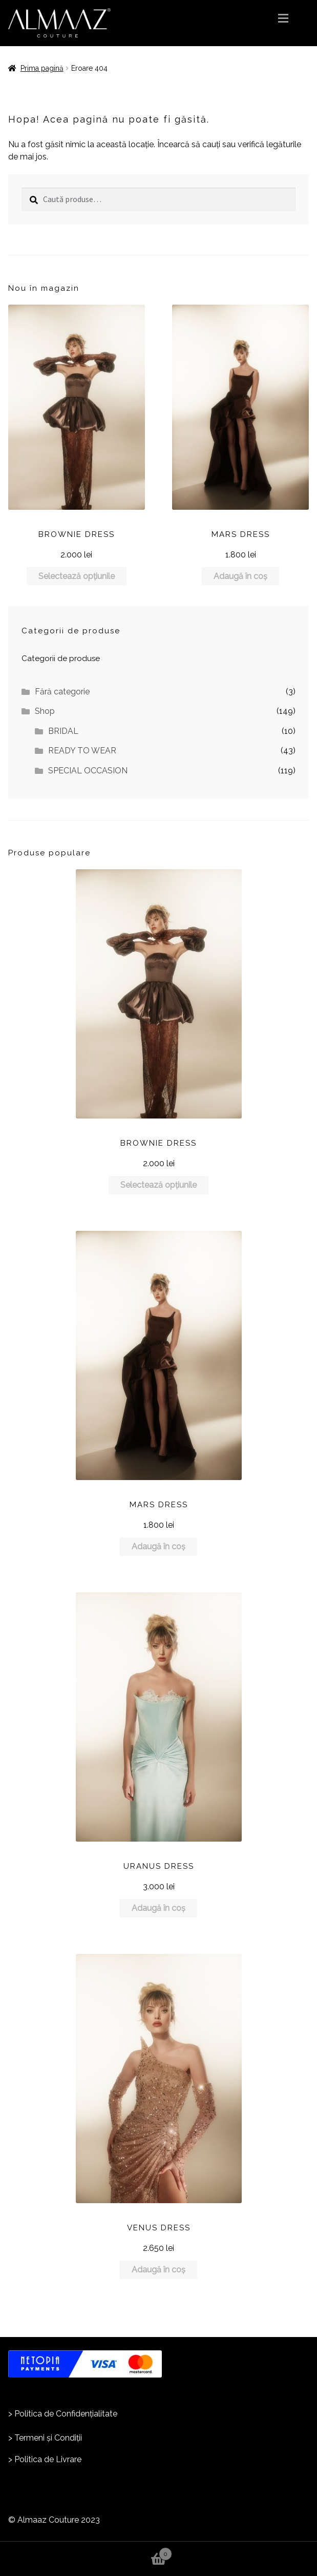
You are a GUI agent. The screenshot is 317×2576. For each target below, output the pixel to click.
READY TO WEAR (82, 750)
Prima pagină (42, 68)
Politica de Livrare (47, 2459)
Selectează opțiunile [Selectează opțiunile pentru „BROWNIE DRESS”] (76, 576)
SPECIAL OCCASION (88, 770)
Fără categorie (62, 691)
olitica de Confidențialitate (68, 2414)
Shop (45, 711)
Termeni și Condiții (48, 2438)
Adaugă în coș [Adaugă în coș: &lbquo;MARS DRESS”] (240, 576)
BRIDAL (63, 731)
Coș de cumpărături (86, 2551)
